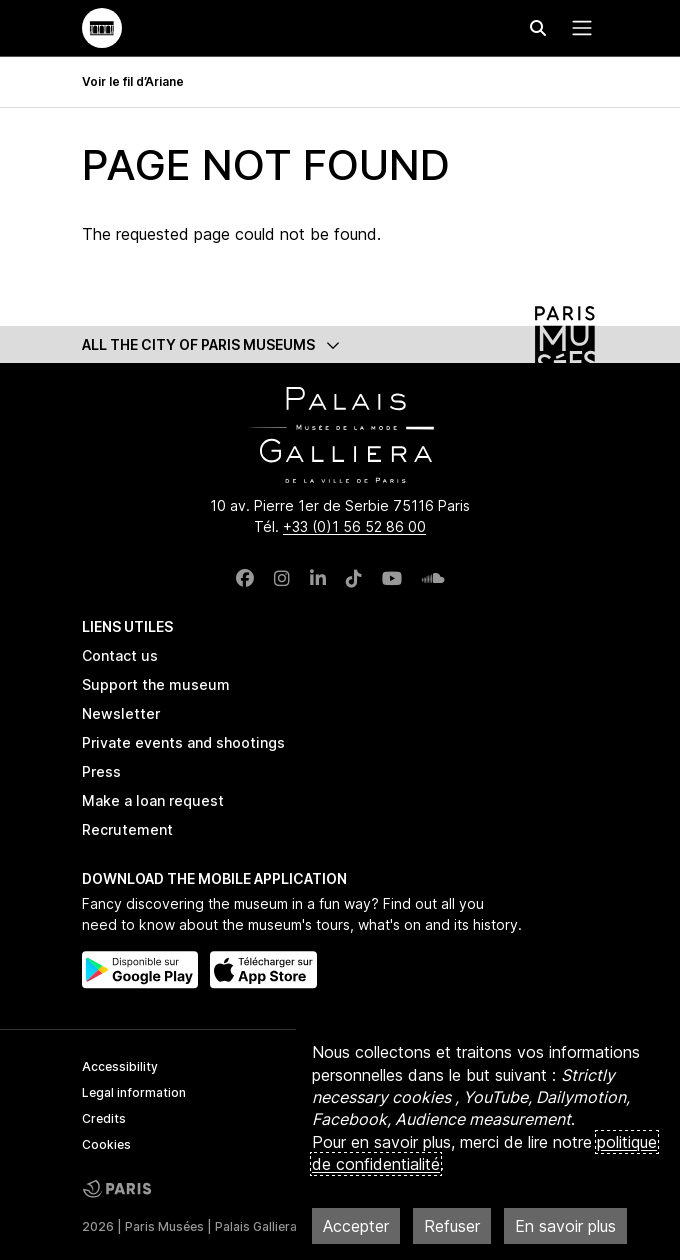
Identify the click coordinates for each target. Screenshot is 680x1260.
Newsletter (121, 713)
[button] (340, 344)
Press (101, 771)
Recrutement (127, 829)
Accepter (356, 1226)
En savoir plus (565, 1226)
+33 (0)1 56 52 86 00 (354, 526)
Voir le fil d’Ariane (133, 81)
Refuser (452, 1226)
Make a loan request (153, 800)
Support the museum (156, 684)
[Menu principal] (578, 28)
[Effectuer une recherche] (538, 28)
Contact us (120, 655)
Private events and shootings (183, 742)
